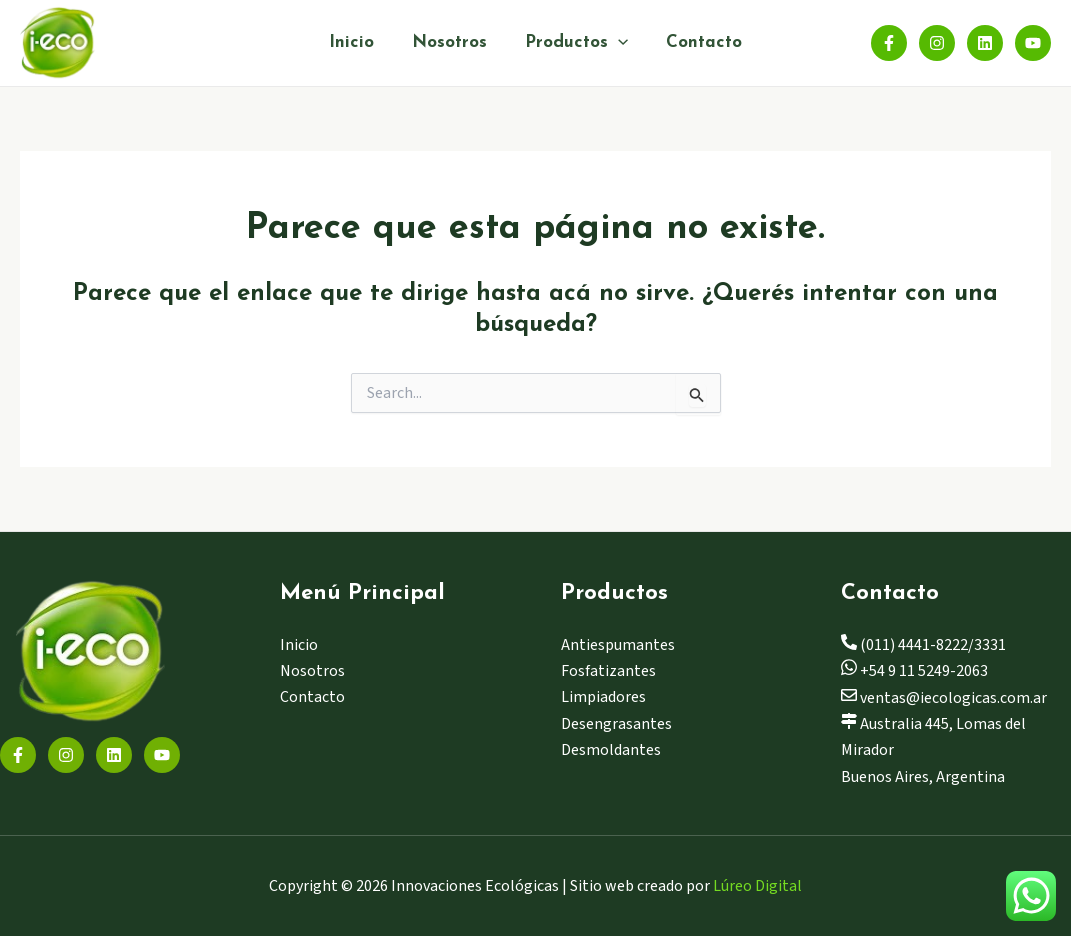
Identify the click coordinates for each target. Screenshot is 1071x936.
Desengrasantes (616, 724)
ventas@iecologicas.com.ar (944, 698)
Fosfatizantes (608, 671)
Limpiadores (603, 697)
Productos (574, 43)
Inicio (357, 42)
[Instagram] (937, 43)
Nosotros (451, 42)
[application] (616, 43)
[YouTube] (1033, 43)
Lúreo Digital (757, 886)
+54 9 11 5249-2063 (914, 671)
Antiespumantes (618, 645)
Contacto (698, 42)
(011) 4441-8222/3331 (923, 645)
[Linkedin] (985, 43)
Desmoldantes (611, 750)
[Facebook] (889, 43)
